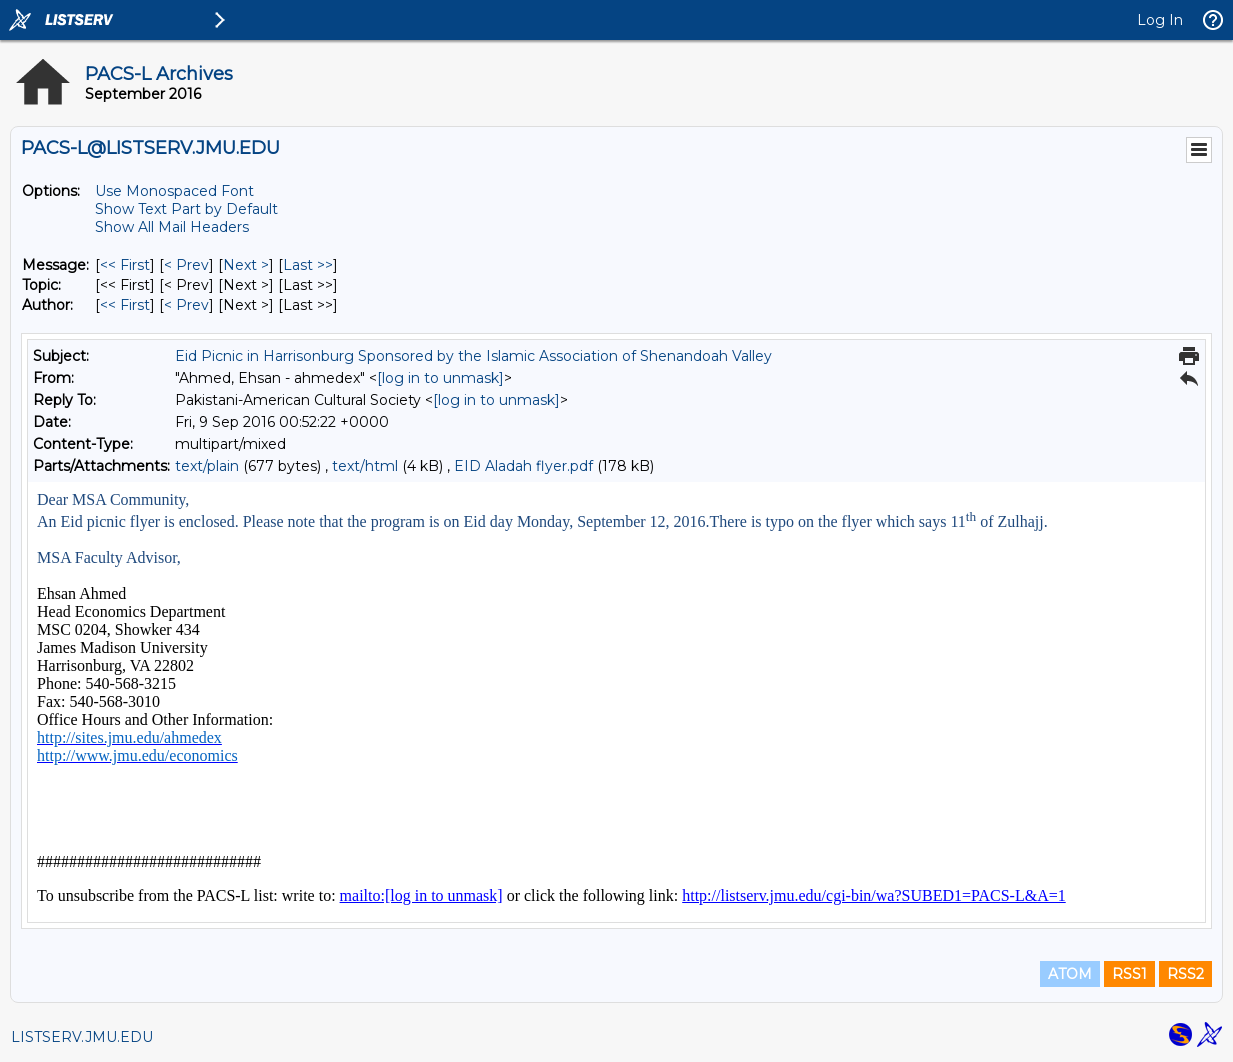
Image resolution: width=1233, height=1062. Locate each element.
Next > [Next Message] (246, 265)
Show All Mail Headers (172, 227)
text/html (365, 466)
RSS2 (1185, 974)
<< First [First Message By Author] (125, 305)
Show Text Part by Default (186, 209)
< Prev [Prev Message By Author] (186, 305)
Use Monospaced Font (174, 191)
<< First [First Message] (125, 265)
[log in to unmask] (440, 378)
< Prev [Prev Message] (186, 265)
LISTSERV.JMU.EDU (82, 1037)
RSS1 (1129, 974)
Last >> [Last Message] (308, 265)
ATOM (1070, 974)
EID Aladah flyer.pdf (523, 466)
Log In (1160, 20)
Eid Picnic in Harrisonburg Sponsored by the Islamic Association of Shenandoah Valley (473, 356)
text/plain (207, 466)
